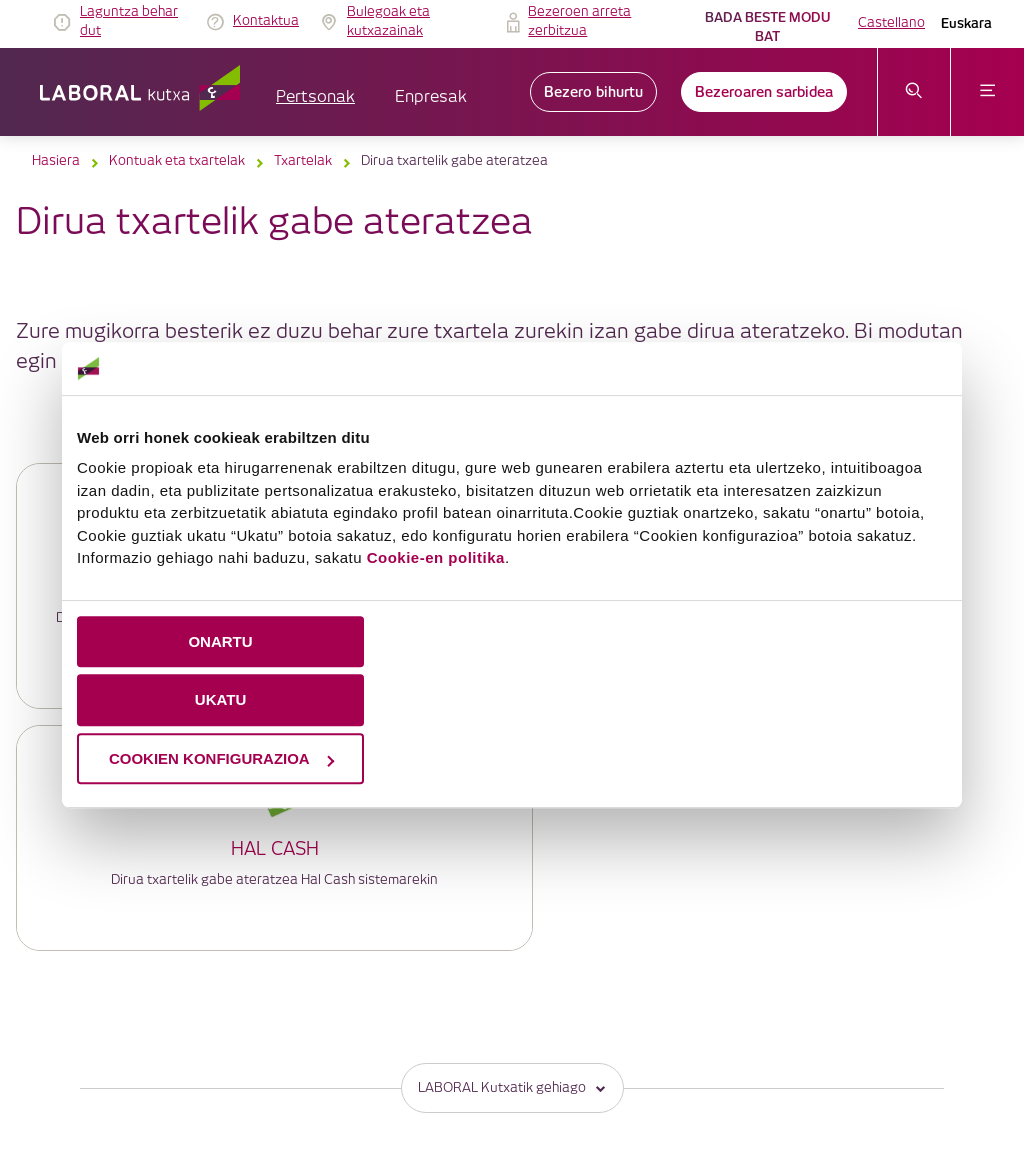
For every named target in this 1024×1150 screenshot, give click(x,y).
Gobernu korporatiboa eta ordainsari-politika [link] (564, 1019)
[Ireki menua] (987, 92)
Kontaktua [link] (266, 21)
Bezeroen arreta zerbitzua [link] (579, 22)
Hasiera (56, 161)
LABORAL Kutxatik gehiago (512, 846)
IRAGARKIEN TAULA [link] (419, 995)
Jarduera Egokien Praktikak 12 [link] (731, 1043)
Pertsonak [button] (315, 97)
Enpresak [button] (431, 97)
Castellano (891, 23)
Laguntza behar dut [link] (129, 22)
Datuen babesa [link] (755, 995)
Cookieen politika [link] (639, 995)
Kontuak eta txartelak (177, 161)
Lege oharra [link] (532, 995)
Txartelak (303, 161)
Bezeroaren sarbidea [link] (764, 92)
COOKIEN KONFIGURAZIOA (221, 758)
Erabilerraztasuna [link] (572, 1043)
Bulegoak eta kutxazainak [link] (388, 22)
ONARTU (220, 641)
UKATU (220, 699)
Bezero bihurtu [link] (593, 92)
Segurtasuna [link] (462, 1043)
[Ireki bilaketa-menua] (914, 92)
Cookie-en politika (436, 557)
